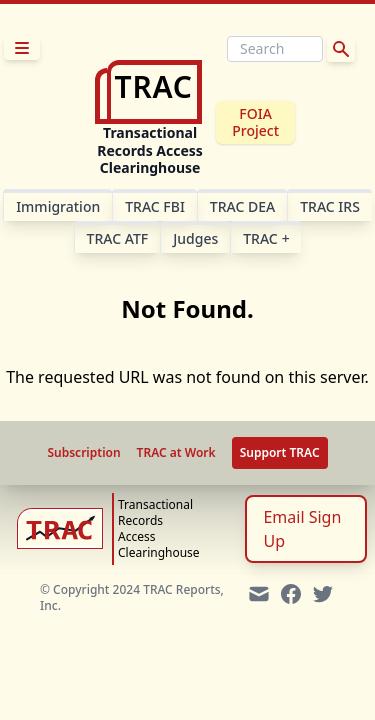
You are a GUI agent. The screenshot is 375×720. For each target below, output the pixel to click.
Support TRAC (280, 452)
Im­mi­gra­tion (58, 206)
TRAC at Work (176, 453)
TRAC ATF (118, 238)
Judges (195, 238)
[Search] (275, 49)
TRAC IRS (330, 206)
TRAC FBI (155, 206)
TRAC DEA (242, 206)
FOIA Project (255, 122)
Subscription (83, 453)
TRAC (266, 238)
